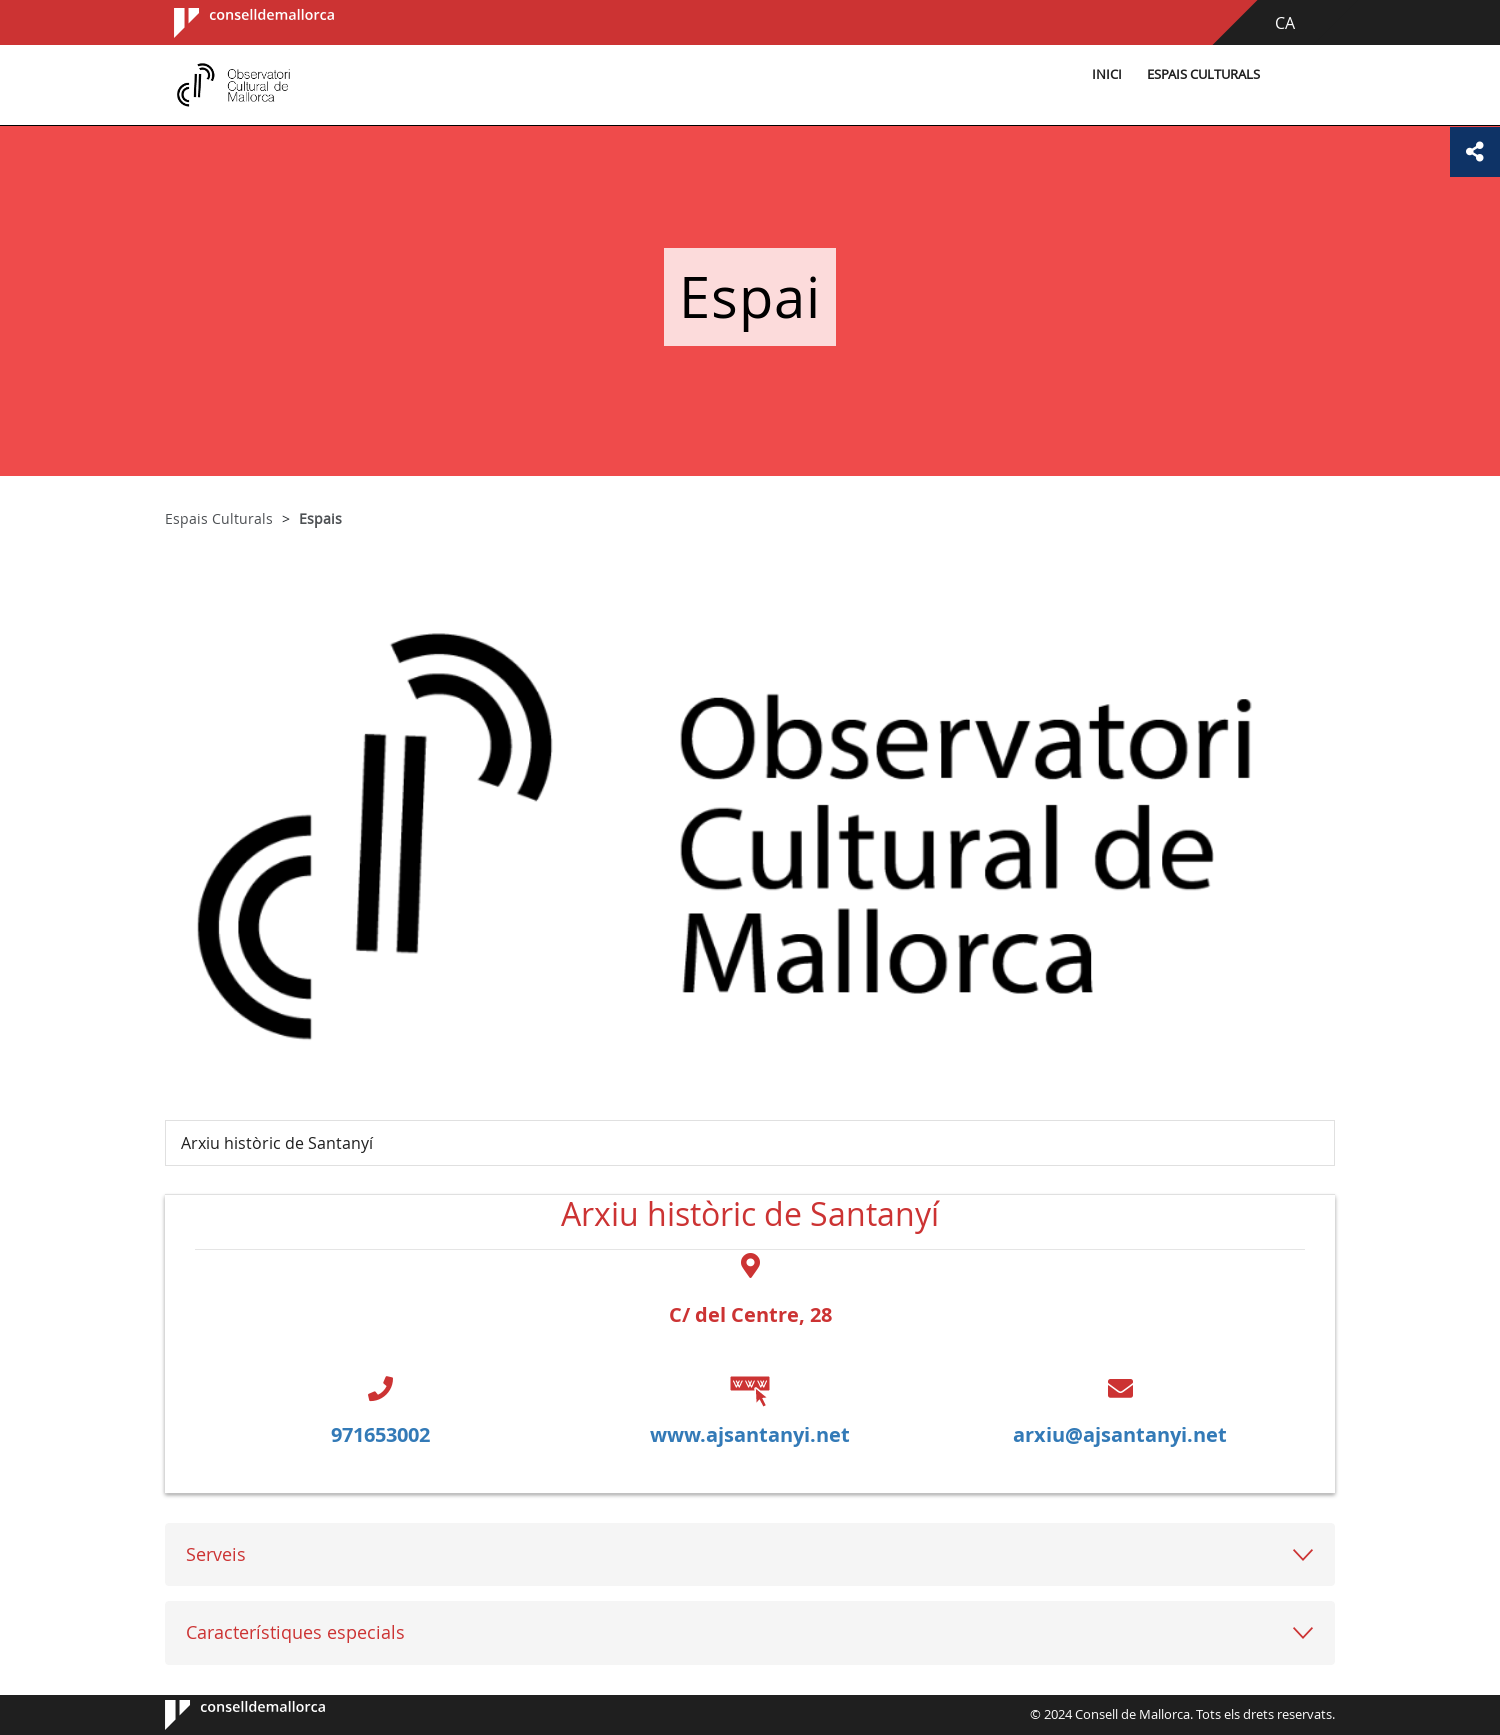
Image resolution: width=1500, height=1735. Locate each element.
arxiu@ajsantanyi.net (1120, 1434)
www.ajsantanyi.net (750, 1434)
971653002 (380, 1434)
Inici (1107, 74)
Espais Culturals (1203, 74)
